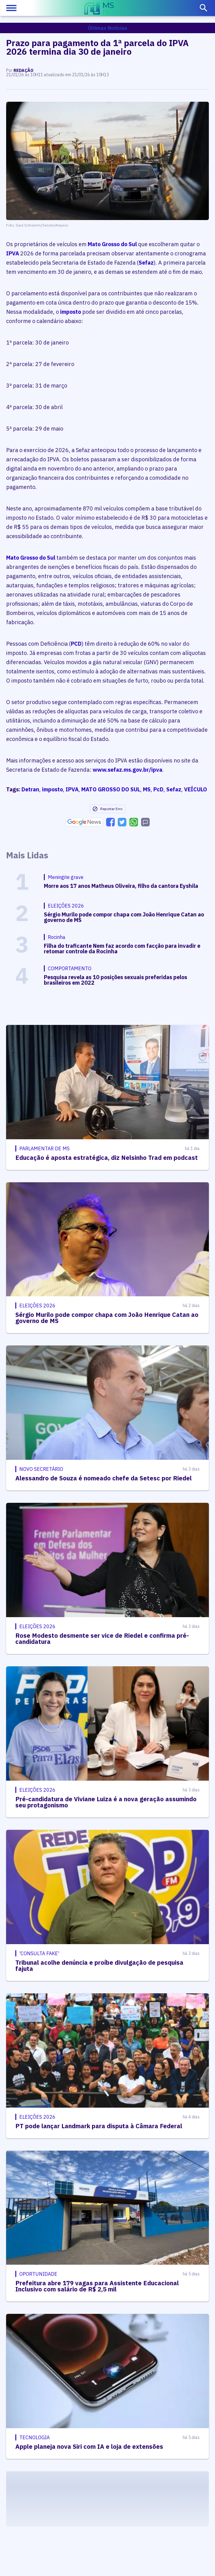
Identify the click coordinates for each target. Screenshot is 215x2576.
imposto (70, 311)
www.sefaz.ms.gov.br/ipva (127, 769)
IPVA (12, 253)
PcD (158, 789)
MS (147, 789)
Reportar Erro (107, 809)
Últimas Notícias (107, 28)
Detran (30, 789)
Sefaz (146, 262)
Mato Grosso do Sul (112, 244)
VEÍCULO (195, 789)
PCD (76, 643)
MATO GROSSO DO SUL (110, 789)
